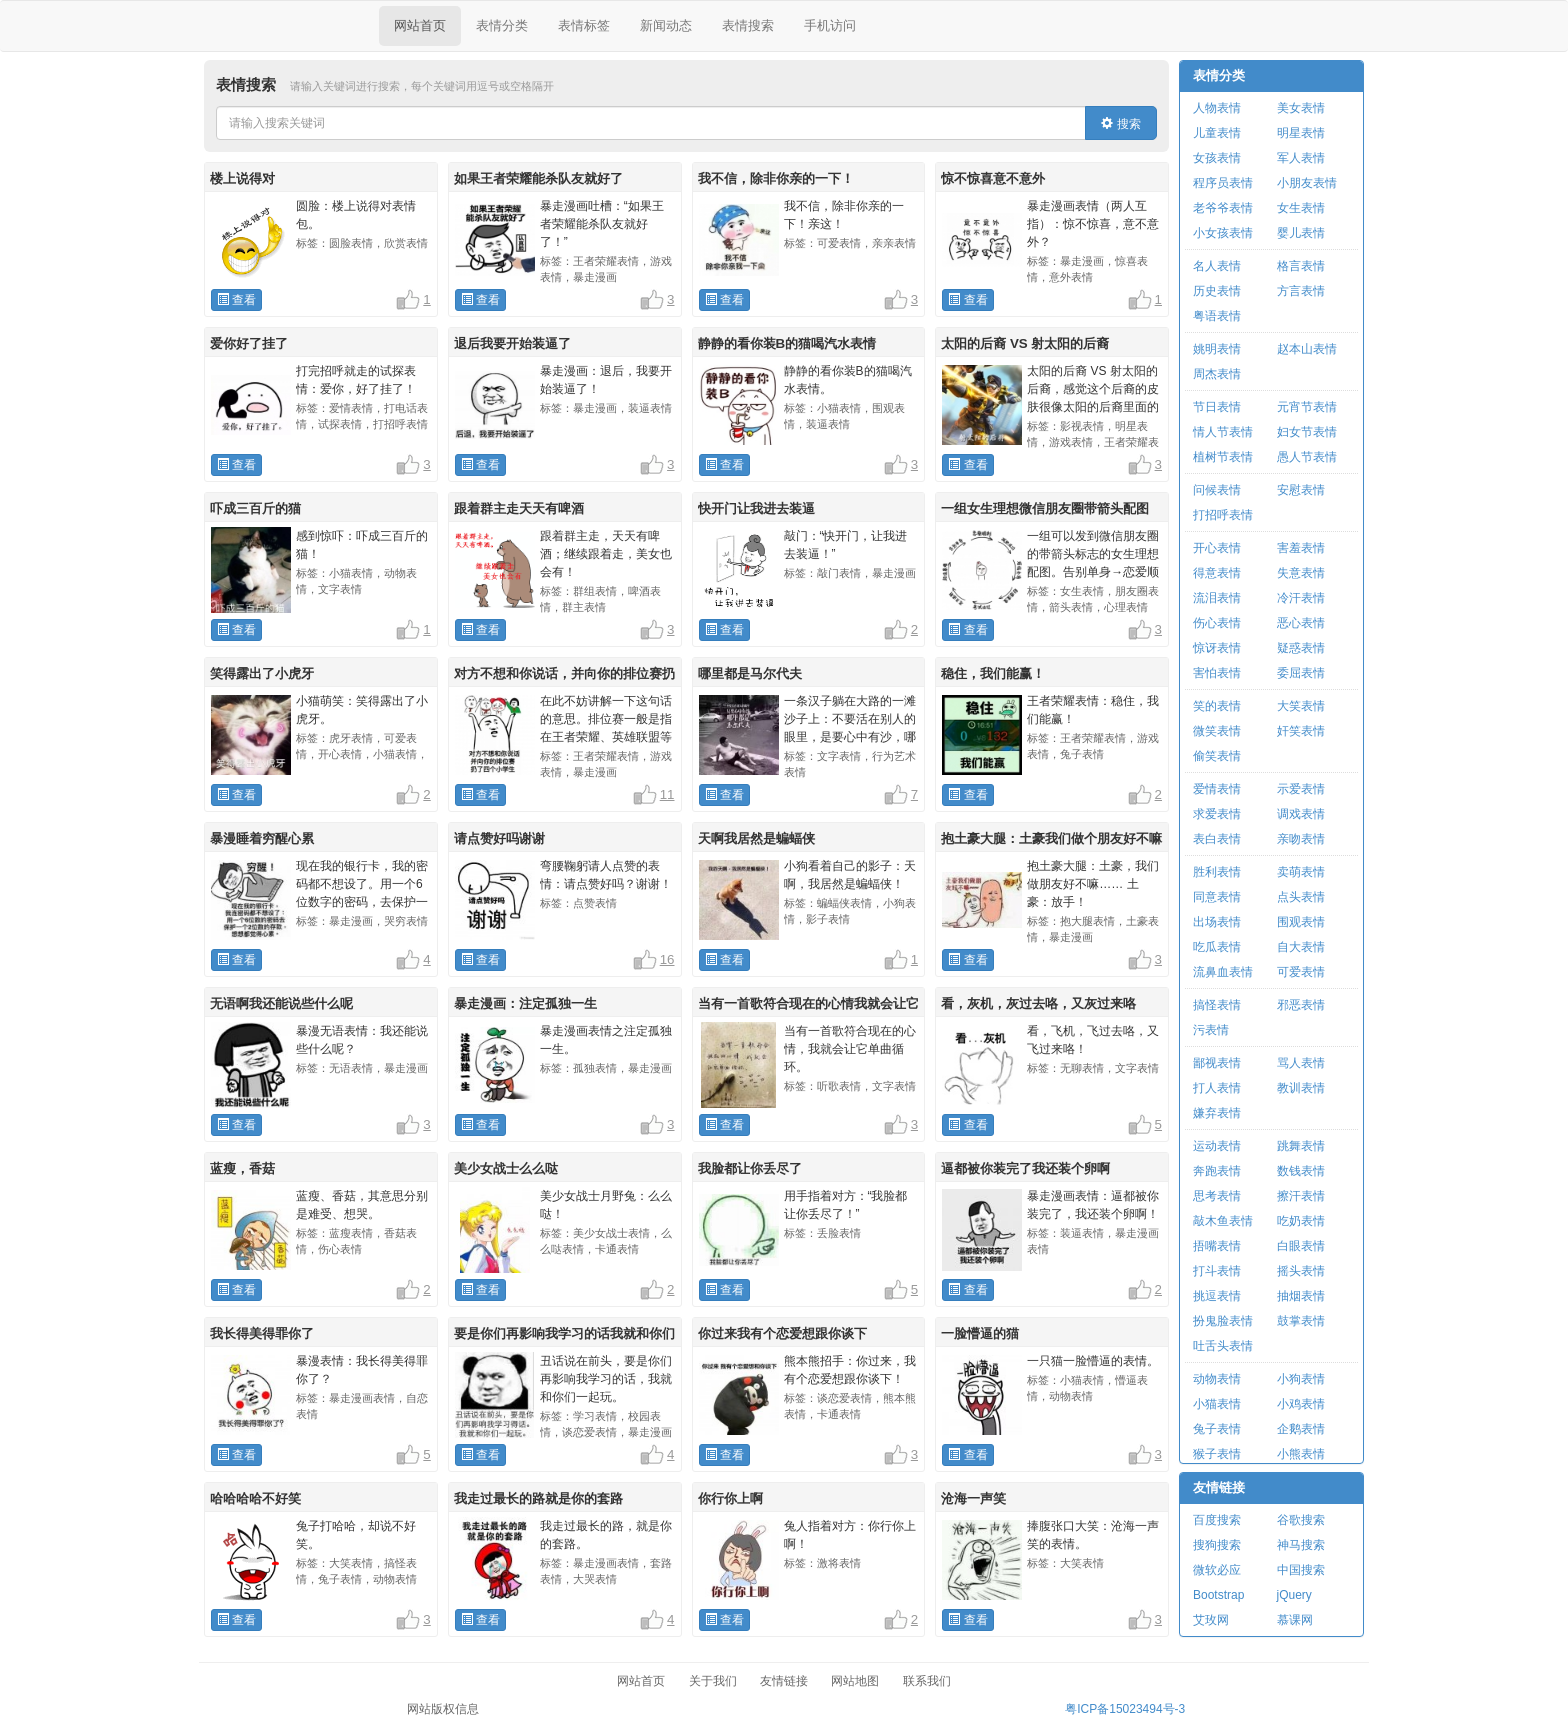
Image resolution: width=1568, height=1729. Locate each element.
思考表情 (1217, 1196)
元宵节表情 (1307, 407)
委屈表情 (1301, 673)
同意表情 (1217, 897)
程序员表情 (1223, 183)
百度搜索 (1217, 1520)
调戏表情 (1301, 814)
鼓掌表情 (1301, 1321)
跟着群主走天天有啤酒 (519, 508)
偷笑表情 (1217, 756)
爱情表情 (1217, 789)
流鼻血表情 (1223, 972)
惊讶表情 (1217, 648)
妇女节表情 (1307, 432)
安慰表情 (1301, 490)
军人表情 (1301, 158)
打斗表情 (1217, 1271)
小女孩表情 (1223, 233)
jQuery (1294, 1595)
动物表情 (1217, 1379)
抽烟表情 (1301, 1296)
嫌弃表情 (1217, 1113)
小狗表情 (1301, 1379)
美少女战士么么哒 (506, 1168)
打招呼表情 (1223, 515)
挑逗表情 (1217, 1296)
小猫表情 (1217, 1404)
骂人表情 (1301, 1063)
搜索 (1120, 124)
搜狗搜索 (1217, 1545)
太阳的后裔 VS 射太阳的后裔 (1025, 343)
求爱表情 (1217, 814)
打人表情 (1217, 1088)
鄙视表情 (1217, 1063)
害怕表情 (1217, 673)
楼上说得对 (242, 178)
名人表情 (1217, 266)
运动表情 (1217, 1146)
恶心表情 (1301, 623)
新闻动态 (666, 25)
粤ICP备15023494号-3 (1125, 1709)
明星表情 (1301, 133)
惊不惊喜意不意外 (993, 178)
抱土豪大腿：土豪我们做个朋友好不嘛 (1051, 838)
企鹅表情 (1301, 1429)
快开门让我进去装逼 (756, 508)
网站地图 (855, 1681)
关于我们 (713, 1681)
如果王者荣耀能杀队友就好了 (538, 178)
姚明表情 (1217, 349)
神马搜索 (1301, 1545)
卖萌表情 (1301, 872)
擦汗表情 (1301, 1196)
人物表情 (1217, 108)
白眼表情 (1301, 1246)
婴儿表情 (1301, 233)
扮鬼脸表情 (1223, 1321)
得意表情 (1217, 573)
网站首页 (420, 25)
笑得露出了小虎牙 (262, 673)
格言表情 (1301, 266)
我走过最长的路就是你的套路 (538, 1498)
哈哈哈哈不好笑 (255, 1498)
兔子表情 (1217, 1429)
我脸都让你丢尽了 (750, 1168)
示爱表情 (1301, 789)
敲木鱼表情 (1223, 1221)
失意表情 (1301, 573)
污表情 (1211, 1030)
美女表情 (1301, 108)
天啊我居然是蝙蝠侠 (756, 838)
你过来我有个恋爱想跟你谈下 (782, 1333)
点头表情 (1301, 897)
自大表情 (1301, 947)
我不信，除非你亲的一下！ (776, 178)
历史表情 (1217, 291)
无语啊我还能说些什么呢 (281, 1003)
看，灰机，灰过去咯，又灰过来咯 (1038, 1003)
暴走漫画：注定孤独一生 (525, 1003)
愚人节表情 (1307, 457)
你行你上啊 (730, 1498)
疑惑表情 (1301, 648)
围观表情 (1301, 922)
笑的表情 (1217, 706)
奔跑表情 (1217, 1171)
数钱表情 (1301, 1171)
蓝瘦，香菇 (242, 1168)
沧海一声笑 (973, 1498)
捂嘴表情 (1217, 1246)
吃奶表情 (1301, 1221)
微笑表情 (1217, 731)
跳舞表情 (1301, 1146)
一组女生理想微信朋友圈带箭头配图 (1045, 508)
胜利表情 (1217, 872)
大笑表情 (1301, 706)
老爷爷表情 (1223, 208)
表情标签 (584, 25)
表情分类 (502, 25)
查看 (236, 300)
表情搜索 (748, 25)
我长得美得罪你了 (262, 1333)
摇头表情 (1301, 1271)
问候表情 (1217, 490)
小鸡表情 (1301, 1404)
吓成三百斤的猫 (255, 508)
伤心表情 (1217, 623)
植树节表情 (1223, 457)
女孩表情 (1217, 158)
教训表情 (1301, 1088)
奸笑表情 (1301, 731)
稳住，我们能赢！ (993, 673)
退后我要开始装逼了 (512, 343)
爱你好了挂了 (249, 343)
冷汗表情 (1301, 598)
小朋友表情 (1307, 183)
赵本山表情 (1307, 349)
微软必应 (1217, 1570)
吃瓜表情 (1217, 947)
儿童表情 (1217, 133)
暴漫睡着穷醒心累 (262, 838)
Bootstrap (1218, 1595)
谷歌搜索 (1301, 1520)
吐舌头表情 (1223, 1346)
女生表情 (1301, 208)
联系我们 (927, 1681)
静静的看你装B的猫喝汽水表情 (787, 343)
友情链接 (1219, 1487)
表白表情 (1217, 839)
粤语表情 (1217, 316)
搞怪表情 (1217, 1005)
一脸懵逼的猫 (980, 1333)
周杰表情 (1217, 374)
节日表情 (1217, 407)
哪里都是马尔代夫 (750, 673)
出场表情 (1217, 922)
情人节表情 (1223, 432)
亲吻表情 (1301, 839)
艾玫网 (1211, 1620)
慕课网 (1295, 1620)
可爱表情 (1301, 972)
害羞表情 (1301, 548)
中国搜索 (1301, 1570)
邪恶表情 (1301, 1005)
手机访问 (830, 25)
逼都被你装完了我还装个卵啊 (1025, 1168)
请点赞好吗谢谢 (499, 838)
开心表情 (1217, 548)
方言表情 (1301, 291)
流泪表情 (1217, 598)
